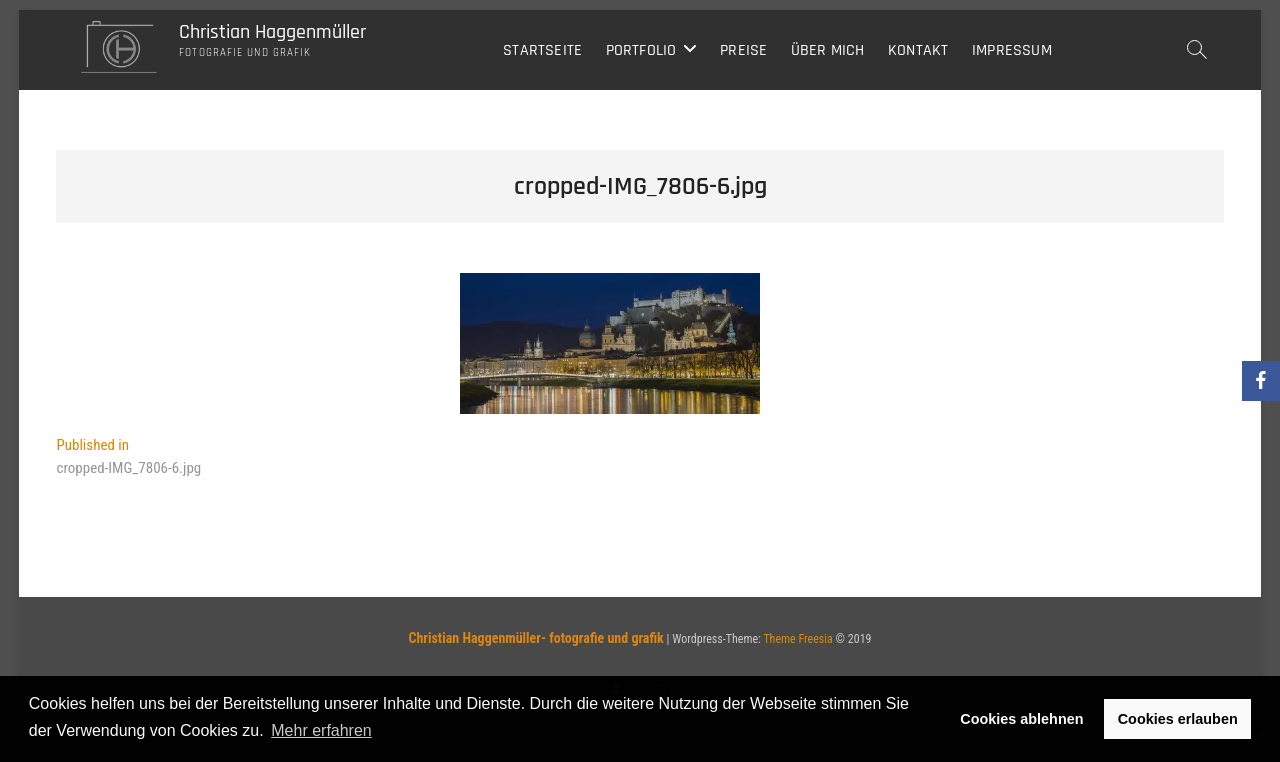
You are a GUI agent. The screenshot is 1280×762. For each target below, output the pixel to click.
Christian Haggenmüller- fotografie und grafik (535, 638)
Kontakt (918, 50)
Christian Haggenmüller (272, 32)
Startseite (542, 50)
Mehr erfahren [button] (321, 730)
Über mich (828, 50)
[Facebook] (1261, 381)
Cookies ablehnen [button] (1021, 719)
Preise (743, 50)
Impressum (1012, 50)
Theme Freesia (797, 639)
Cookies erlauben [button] (1178, 719)
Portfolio (641, 50)
